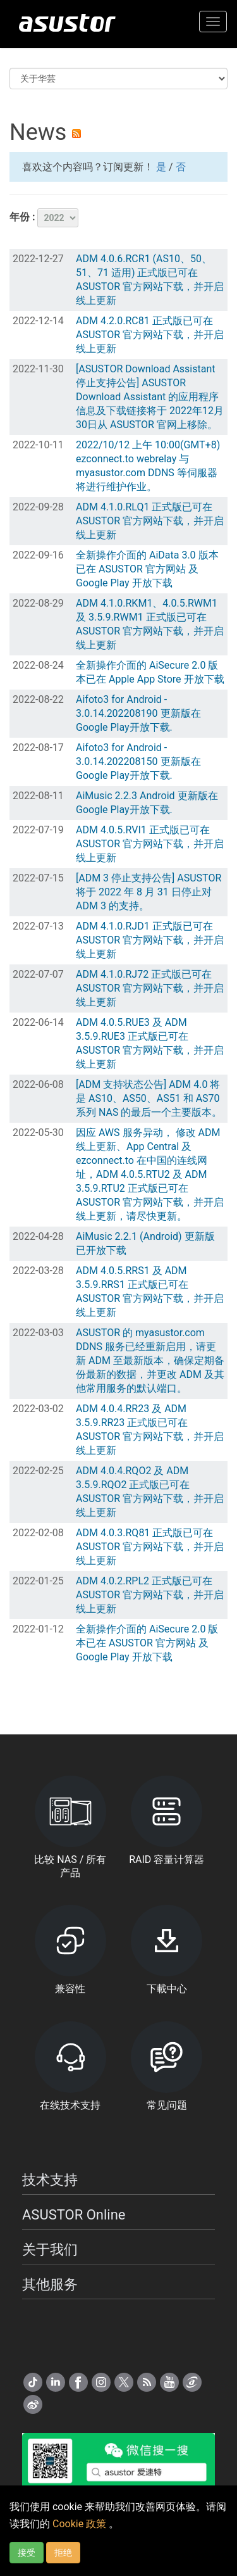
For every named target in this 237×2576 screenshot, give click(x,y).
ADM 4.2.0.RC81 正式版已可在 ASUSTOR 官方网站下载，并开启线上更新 (150, 335)
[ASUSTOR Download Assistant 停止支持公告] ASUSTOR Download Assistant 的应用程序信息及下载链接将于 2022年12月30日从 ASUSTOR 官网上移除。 (150, 397)
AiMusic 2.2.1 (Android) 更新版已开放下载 (145, 1243)
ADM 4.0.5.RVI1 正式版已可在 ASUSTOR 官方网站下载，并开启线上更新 (150, 844)
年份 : (43, 217)
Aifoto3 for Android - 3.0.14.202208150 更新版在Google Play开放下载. (138, 761)
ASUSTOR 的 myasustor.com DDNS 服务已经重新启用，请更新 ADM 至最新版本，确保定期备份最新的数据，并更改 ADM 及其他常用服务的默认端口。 (150, 1360)
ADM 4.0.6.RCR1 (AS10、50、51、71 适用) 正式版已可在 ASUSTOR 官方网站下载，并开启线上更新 (150, 279)
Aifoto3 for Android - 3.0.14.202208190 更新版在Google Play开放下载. (138, 713)
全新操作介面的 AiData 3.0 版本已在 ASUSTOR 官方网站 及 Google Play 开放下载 (147, 569)
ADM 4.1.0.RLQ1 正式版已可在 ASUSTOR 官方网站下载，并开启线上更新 (150, 521)
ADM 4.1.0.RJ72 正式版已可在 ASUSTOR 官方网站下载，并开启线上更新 (150, 988)
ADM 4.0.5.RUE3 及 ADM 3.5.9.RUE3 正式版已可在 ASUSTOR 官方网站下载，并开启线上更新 (150, 1043)
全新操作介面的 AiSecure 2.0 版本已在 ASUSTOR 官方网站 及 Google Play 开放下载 (147, 1643)
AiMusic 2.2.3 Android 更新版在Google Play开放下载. (147, 803)
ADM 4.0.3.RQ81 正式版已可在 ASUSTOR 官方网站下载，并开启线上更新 (150, 1547)
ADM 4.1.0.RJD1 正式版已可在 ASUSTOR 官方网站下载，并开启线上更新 (150, 940)
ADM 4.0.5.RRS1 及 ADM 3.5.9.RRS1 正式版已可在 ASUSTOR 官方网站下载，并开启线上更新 (150, 1291)
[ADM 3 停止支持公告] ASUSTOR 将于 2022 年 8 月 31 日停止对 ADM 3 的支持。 (148, 892)
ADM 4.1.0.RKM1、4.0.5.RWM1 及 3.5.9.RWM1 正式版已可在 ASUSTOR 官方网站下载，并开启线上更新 (150, 624)
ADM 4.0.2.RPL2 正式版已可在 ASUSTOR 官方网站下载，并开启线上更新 (150, 1595)
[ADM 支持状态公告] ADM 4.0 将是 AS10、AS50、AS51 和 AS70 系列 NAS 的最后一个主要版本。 (149, 1098)
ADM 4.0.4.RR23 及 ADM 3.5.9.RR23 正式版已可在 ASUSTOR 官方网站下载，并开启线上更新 (150, 1429)
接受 (26, 2553)
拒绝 (63, 2553)
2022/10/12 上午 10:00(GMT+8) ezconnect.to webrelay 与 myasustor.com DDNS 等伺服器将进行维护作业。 (148, 466)
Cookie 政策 (80, 2524)
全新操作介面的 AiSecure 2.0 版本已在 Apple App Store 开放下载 (150, 672)
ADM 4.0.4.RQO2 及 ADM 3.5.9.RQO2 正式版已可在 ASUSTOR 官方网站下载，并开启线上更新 (150, 1491)
